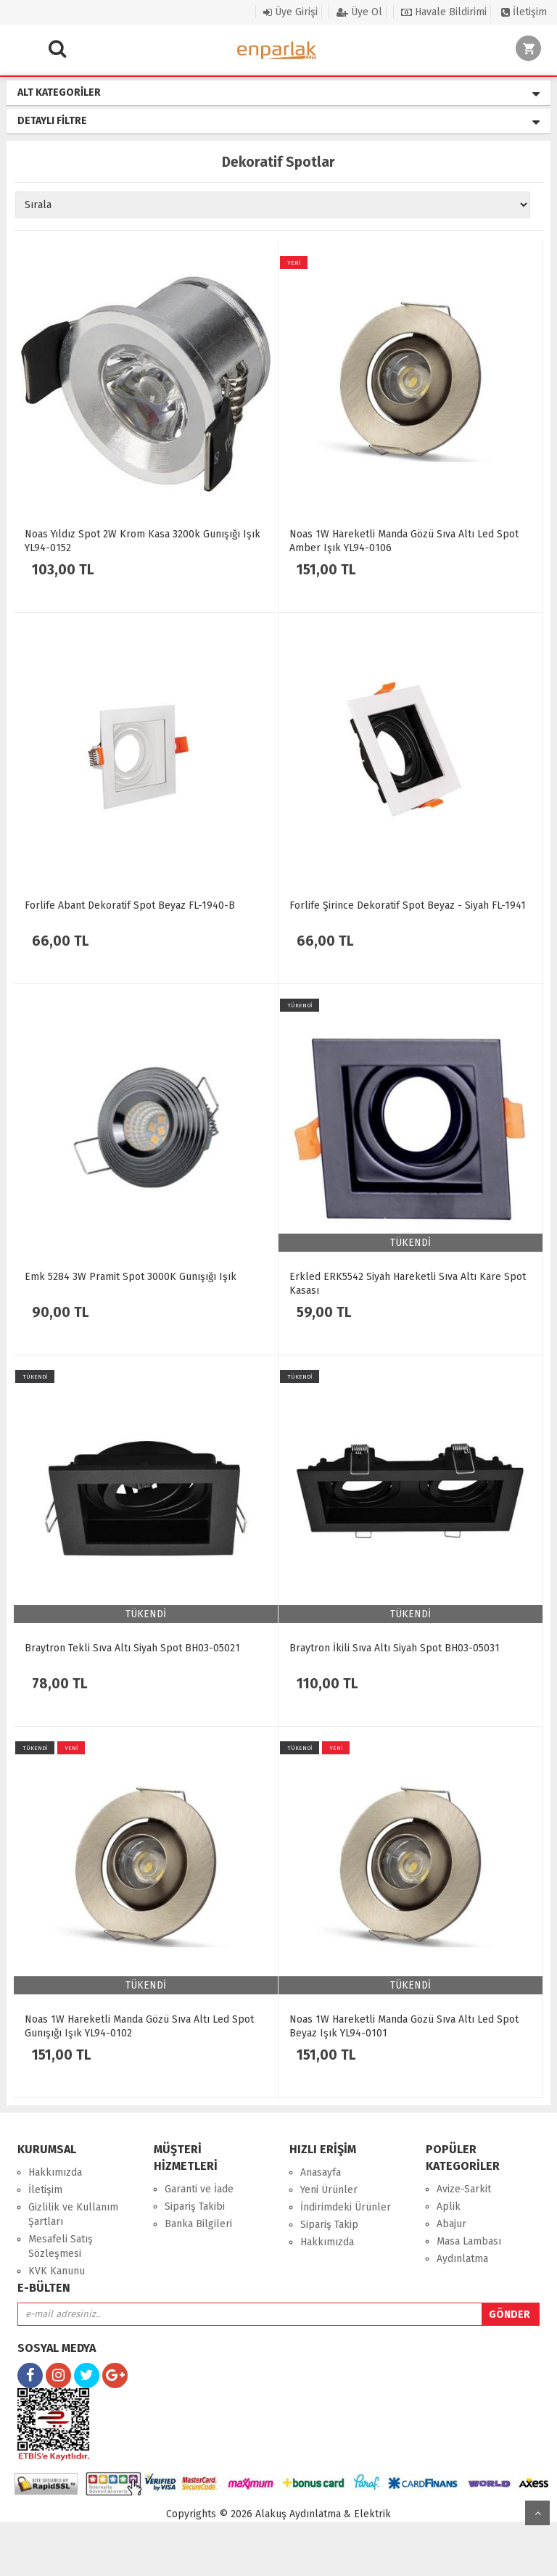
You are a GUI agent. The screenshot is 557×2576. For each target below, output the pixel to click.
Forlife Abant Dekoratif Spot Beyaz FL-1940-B (130, 905)
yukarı (537, 2513)
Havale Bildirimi (444, 12)
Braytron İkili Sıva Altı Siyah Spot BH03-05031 (394, 1648)
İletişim (524, 12)
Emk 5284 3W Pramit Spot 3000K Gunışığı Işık (130, 1277)
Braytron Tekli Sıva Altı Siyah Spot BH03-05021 (132, 1648)
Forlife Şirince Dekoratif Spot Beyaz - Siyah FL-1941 (407, 905)
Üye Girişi (290, 12)
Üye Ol (359, 12)
